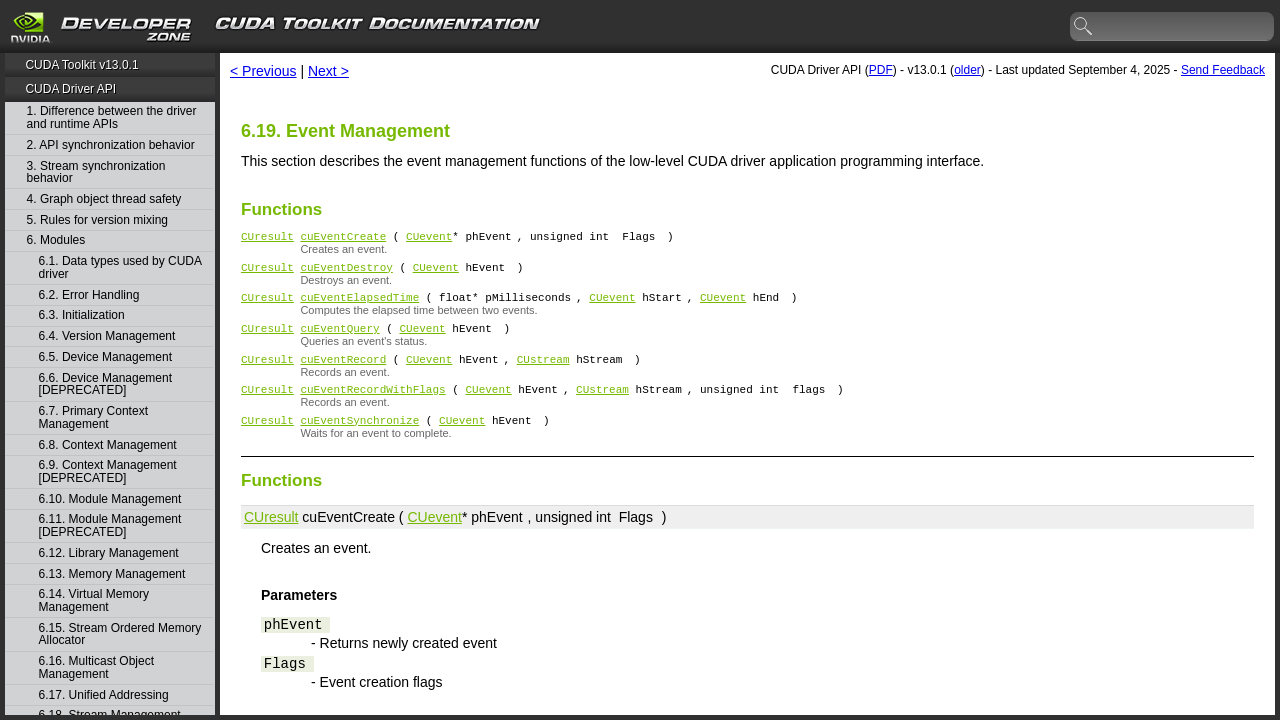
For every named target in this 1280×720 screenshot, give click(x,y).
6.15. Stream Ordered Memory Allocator (120, 634)
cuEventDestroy (346, 272)
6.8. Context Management (108, 445)
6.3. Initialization (82, 315)
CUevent (429, 238)
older (967, 70)
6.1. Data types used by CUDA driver (120, 267)
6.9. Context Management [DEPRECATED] (108, 471)
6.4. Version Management (107, 336)
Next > (328, 71)
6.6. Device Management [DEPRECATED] (105, 384)
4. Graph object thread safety (104, 199)
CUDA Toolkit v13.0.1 (81, 65)
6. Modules (56, 240)
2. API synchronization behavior (111, 145)
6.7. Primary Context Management (93, 417)
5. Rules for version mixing (97, 220)
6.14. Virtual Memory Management (94, 600)
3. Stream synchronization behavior (96, 172)
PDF (881, 70)
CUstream (543, 373)
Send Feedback (1223, 70)
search (1084, 27)
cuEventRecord (343, 373)
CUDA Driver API (70, 89)
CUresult (267, 238)
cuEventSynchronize (359, 440)
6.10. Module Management (110, 499)
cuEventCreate (343, 238)
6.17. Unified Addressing (104, 695)
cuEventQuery (339, 339)
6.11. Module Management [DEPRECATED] (110, 525)
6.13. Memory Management (112, 574)
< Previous (263, 71)
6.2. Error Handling (89, 295)
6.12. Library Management (109, 553)
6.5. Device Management (105, 357)
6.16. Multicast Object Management (96, 667)
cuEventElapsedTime (359, 305)
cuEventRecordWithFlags (372, 406)
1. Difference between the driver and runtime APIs (112, 117)
